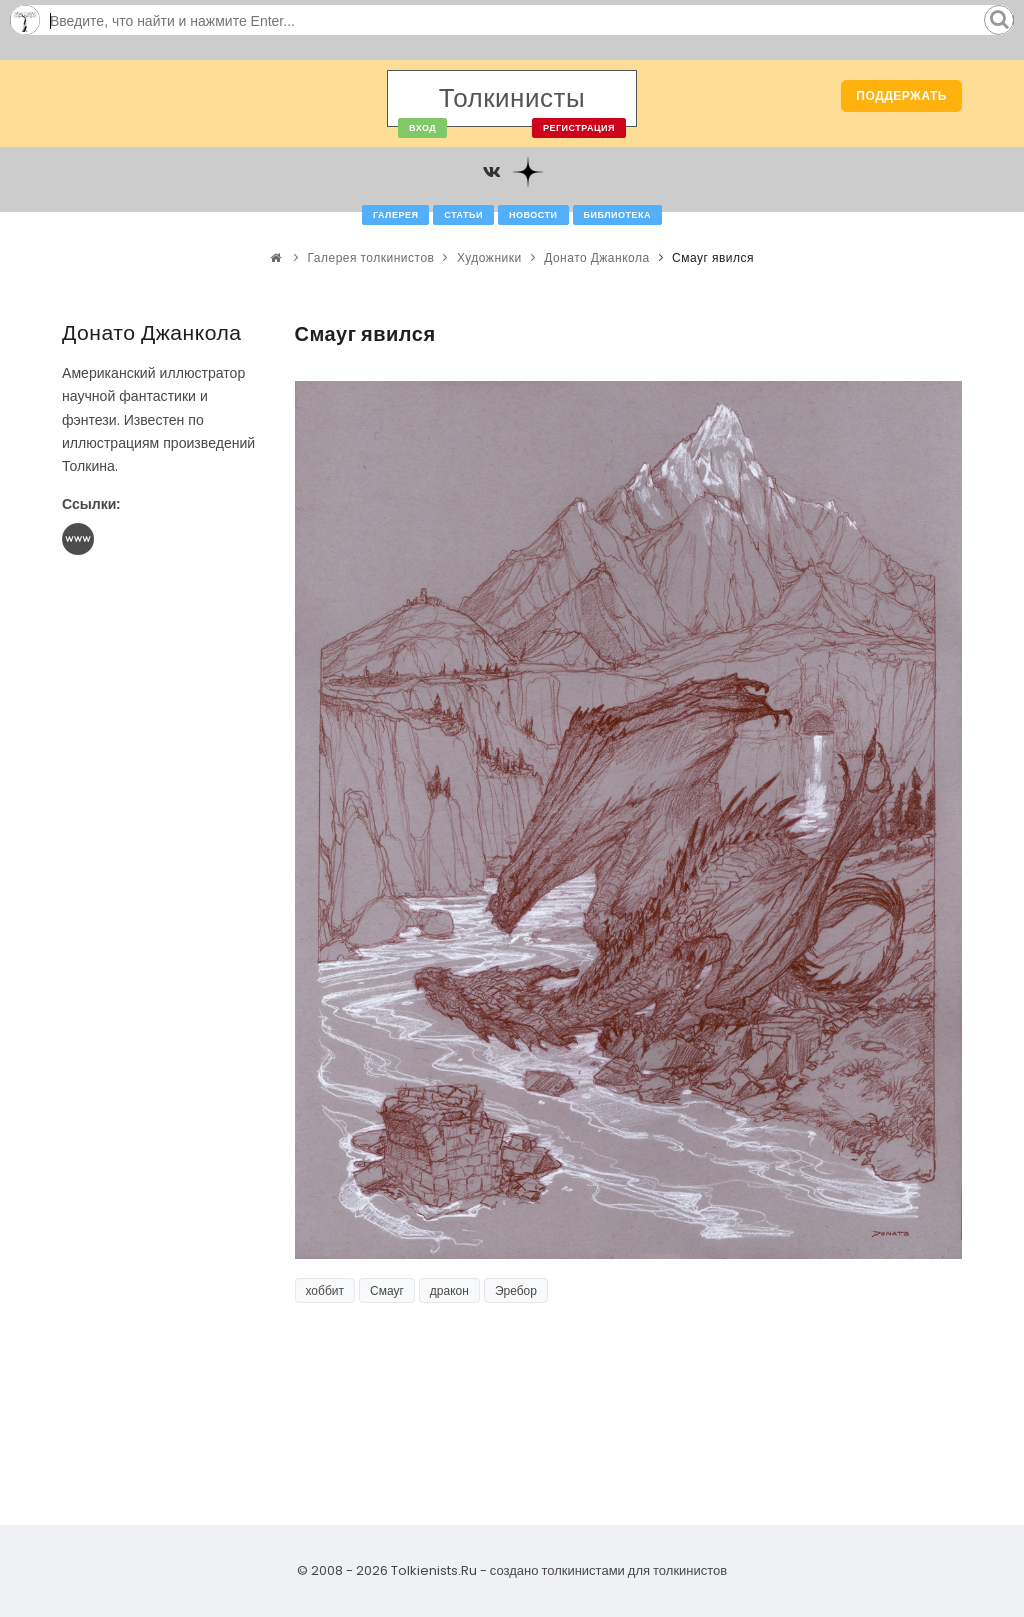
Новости (533, 215)
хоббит (325, 1290)
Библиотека (617, 215)
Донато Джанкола (596, 257)
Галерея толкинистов (370, 257)
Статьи (463, 215)
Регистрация (579, 128)
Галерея (395, 215)
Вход (422, 128)
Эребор (516, 1290)
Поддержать (901, 95)
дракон (449, 1290)
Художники (489, 257)
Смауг (387, 1290)
